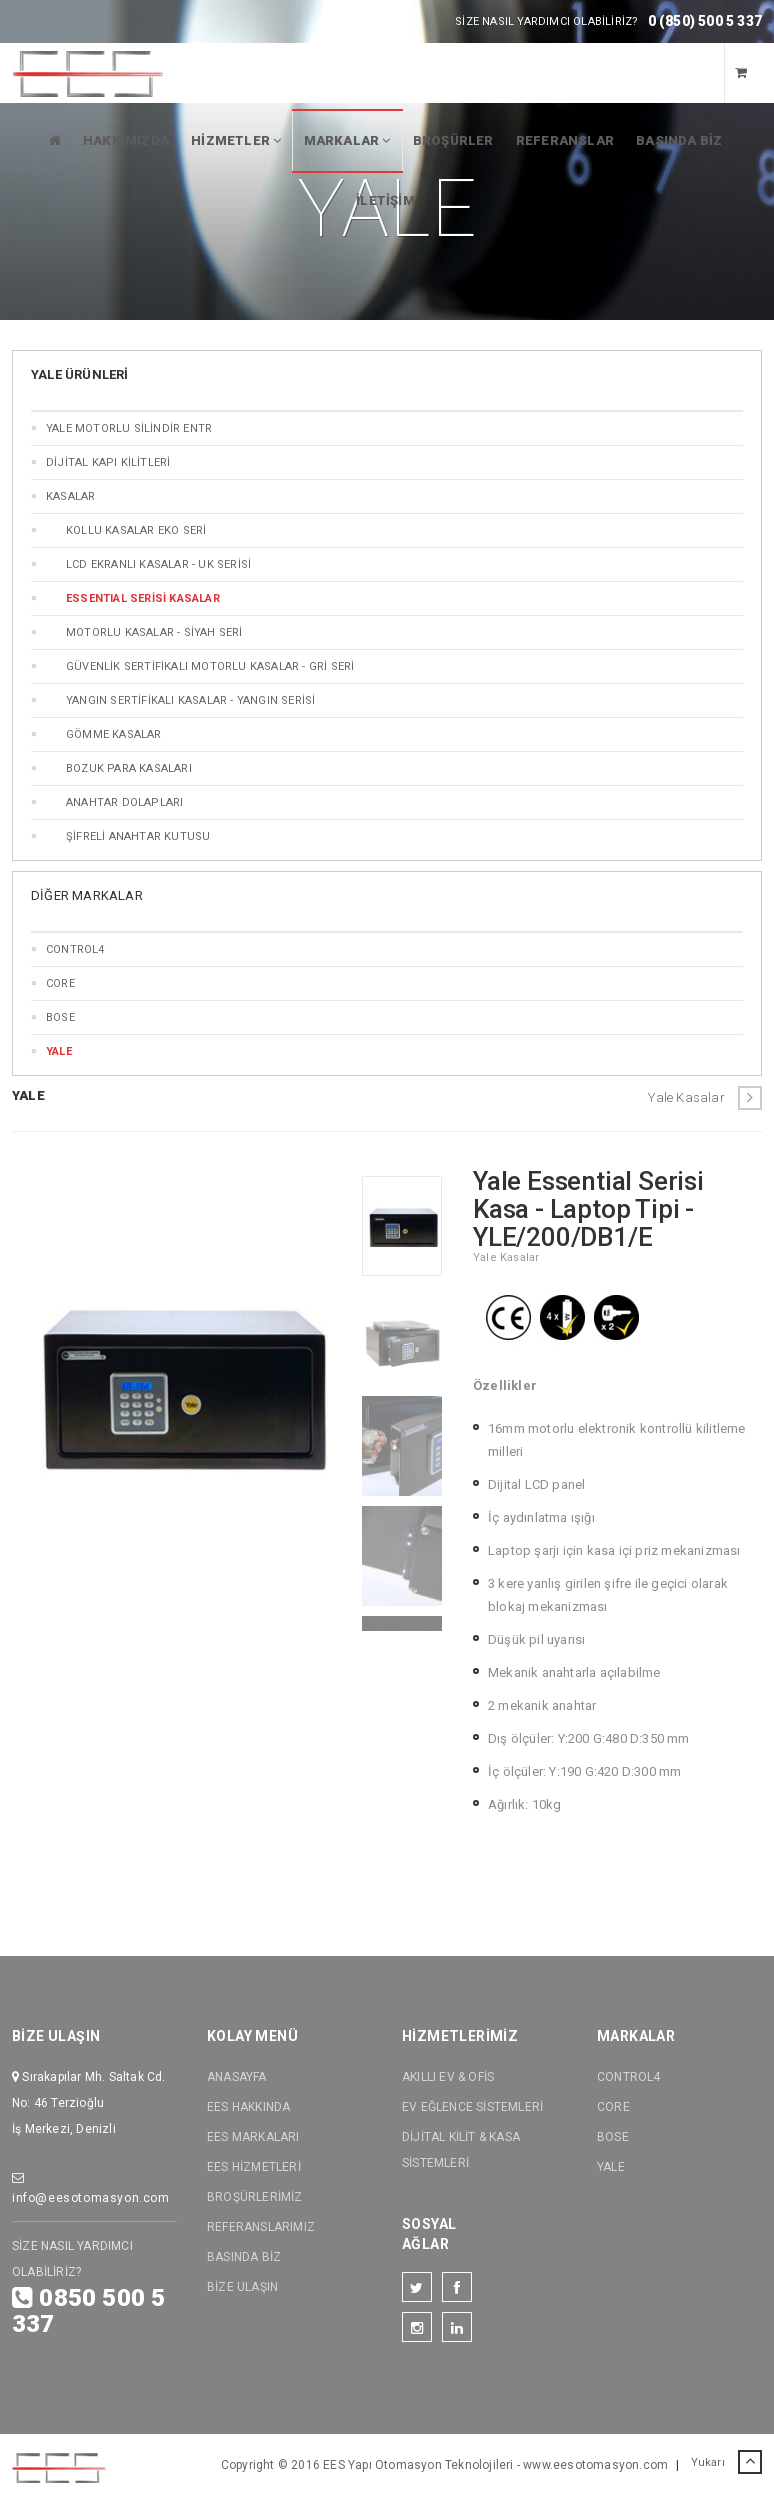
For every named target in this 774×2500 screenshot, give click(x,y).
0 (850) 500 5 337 (705, 21)
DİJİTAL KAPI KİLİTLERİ (108, 462)
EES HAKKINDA (248, 2107)
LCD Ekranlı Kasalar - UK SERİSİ (158, 564)
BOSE (60, 1017)
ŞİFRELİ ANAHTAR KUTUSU (138, 836)
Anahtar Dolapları (124, 802)
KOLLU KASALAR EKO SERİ (136, 530)
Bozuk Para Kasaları (129, 768)
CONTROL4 (75, 949)
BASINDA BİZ (679, 140)
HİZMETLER (236, 140)
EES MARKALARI (253, 2137)
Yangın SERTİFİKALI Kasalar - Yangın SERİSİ (190, 700)
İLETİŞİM (385, 200)
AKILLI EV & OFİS (448, 2077)
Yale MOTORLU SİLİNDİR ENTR (129, 428)
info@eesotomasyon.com (91, 2188)
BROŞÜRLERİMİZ (255, 2197)
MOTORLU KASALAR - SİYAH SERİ (154, 632)
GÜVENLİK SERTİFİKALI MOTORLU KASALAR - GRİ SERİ (210, 666)
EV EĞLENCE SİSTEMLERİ (472, 2107)
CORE (60, 983)
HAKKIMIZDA (126, 140)
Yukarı (726, 2463)
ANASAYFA (237, 2077)
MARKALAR (347, 140)
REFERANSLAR (565, 140)
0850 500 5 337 (88, 2311)
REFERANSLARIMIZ (261, 2227)
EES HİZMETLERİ (254, 2167)
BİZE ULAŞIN (242, 2287)
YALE (611, 2167)
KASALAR (70, 496)
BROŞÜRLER (453, 140)
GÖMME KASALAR (114, 734)
